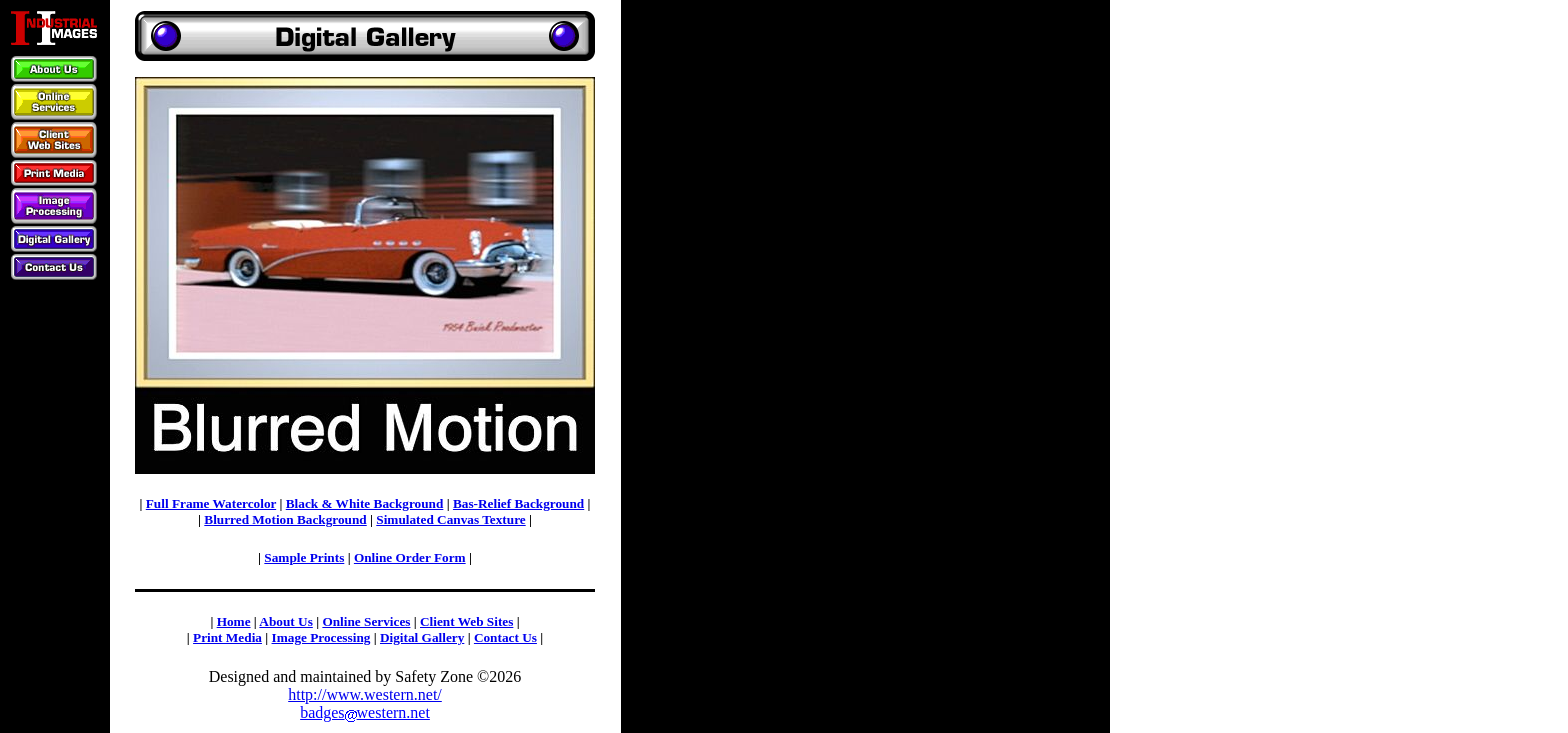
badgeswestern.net (365, 712)
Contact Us (505, 637)
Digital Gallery (422, 637)
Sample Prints (304, 557)
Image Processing (321, 637)
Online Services (366, 621)
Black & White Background (365, 503)
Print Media (227, 637)
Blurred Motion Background (285, 519)
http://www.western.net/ (365, 694)
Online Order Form (410, 557)
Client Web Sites (466, 621)
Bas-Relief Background (518, 503)
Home (234, 621)
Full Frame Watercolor (211, 503)
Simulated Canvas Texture (450, 519)
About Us (285, 621)
